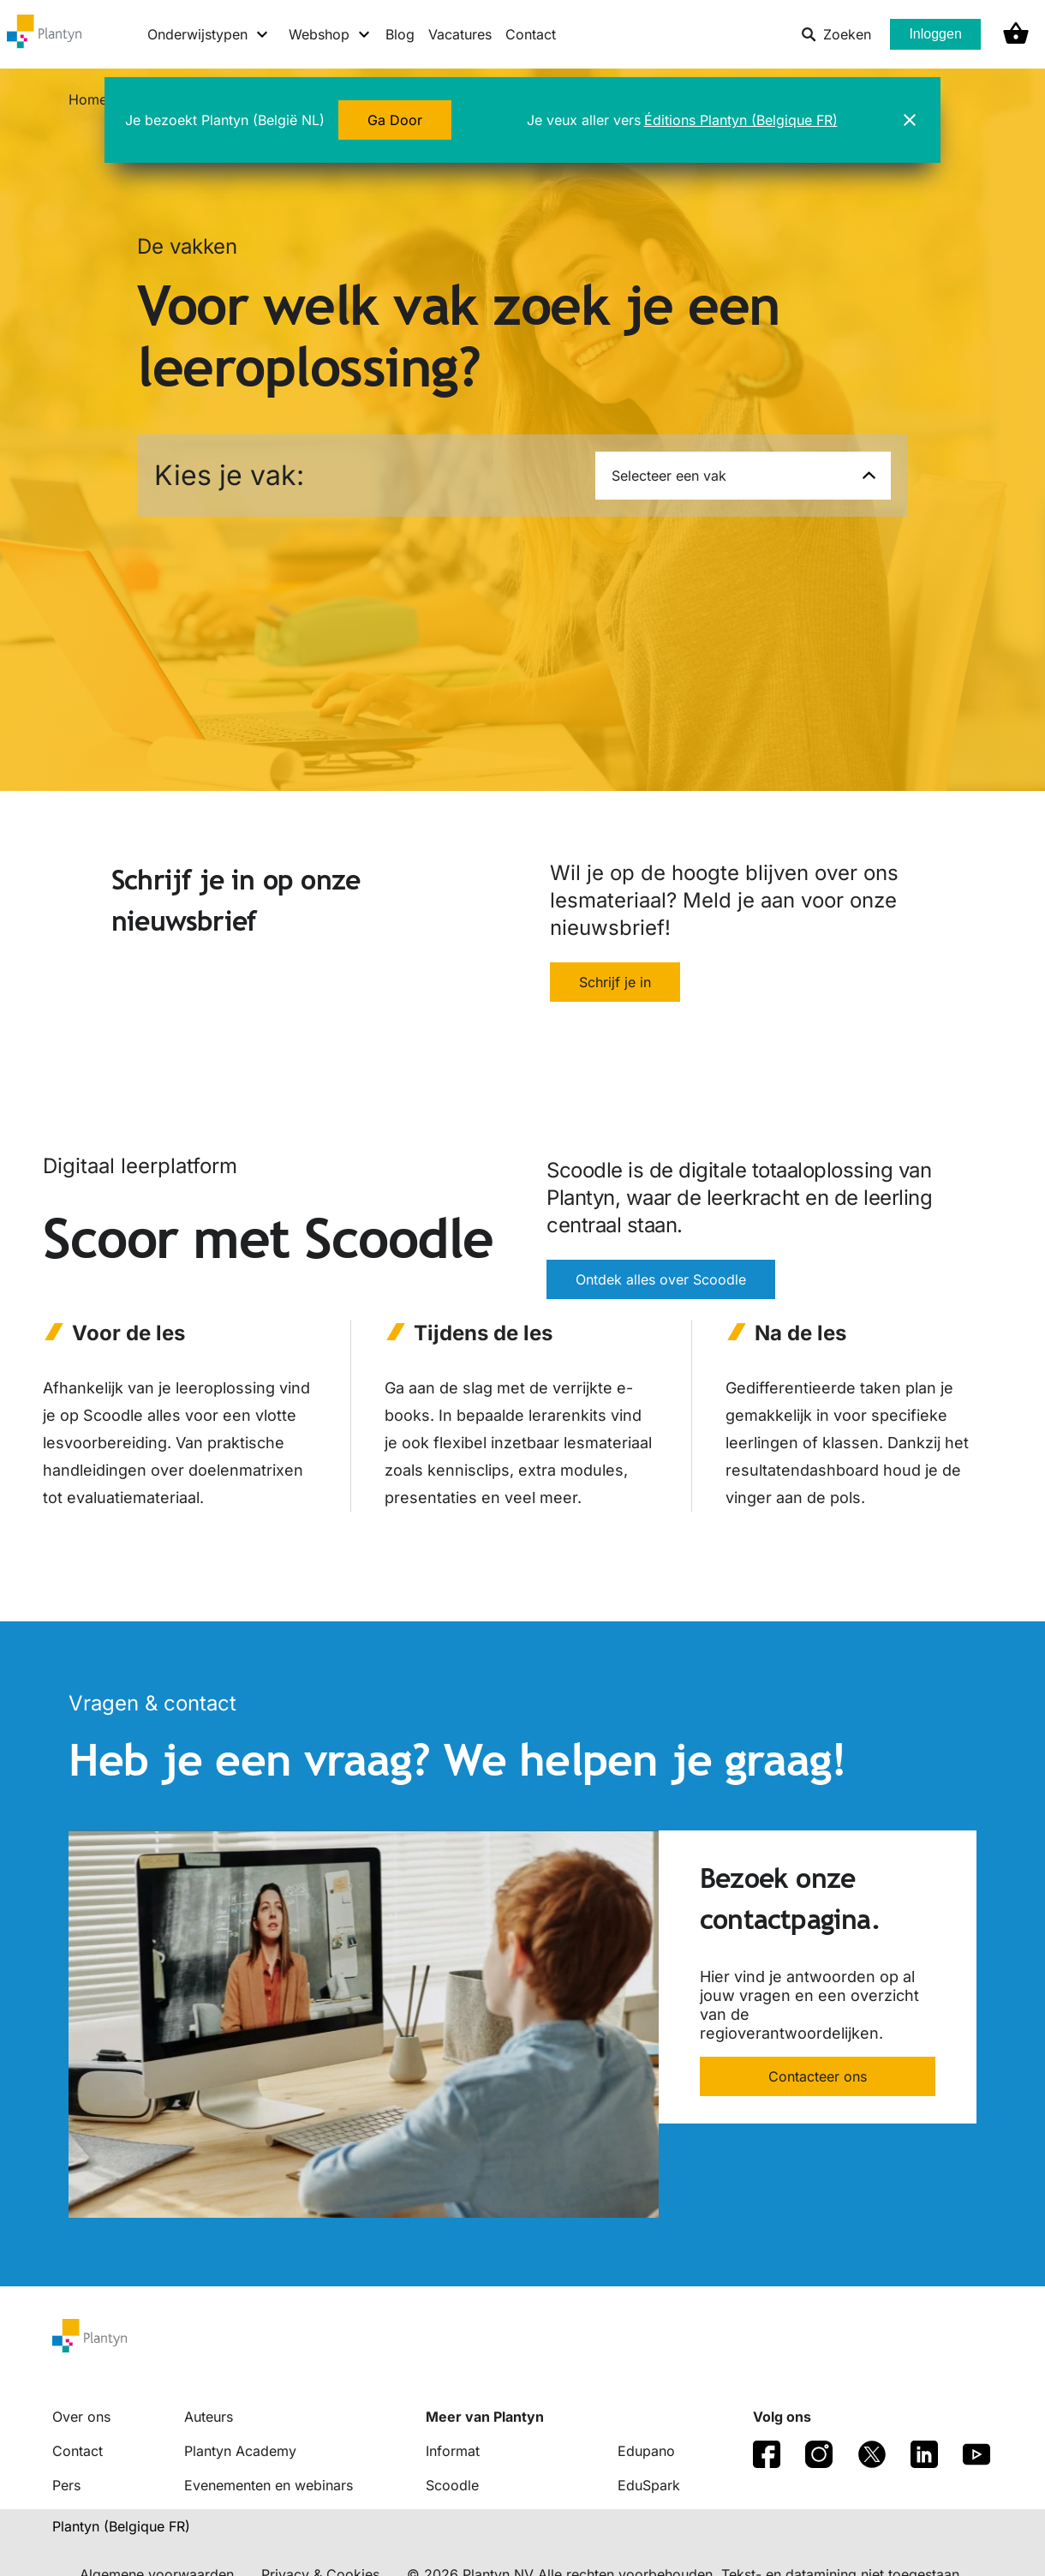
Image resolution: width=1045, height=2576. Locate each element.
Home (88, 99)
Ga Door (394, 120)
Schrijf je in (615, 982)
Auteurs (208, 2416)
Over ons (81, 2416)
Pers (66, 2485)
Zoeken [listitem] (836, 34)
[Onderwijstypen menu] (208, 34)
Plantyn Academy (240, 2450)
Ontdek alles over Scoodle (661, 1280)
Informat (453, 2450)
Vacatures (460, 34)
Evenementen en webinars (268, 2485)
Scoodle (452, 2485)
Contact (530, 34)
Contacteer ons (817, 2076)
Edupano (646, 2450)
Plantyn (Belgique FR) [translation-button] (121, 2526)
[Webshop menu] (330, 34)
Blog (400, 34)
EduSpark (649, 2485)
